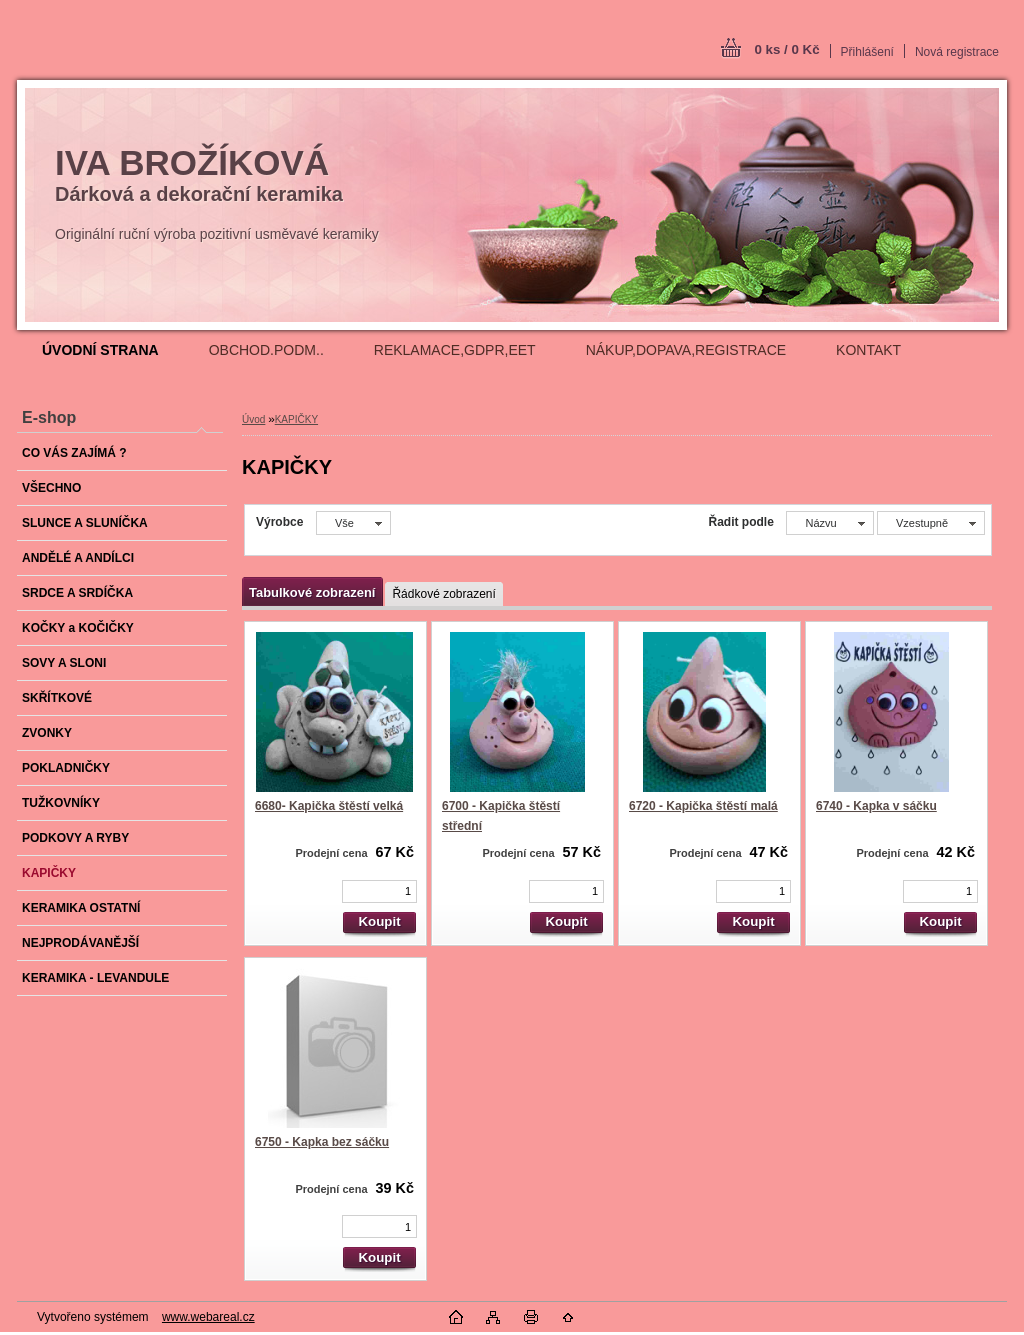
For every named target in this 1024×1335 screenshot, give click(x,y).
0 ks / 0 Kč (786, 49)
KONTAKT (868, 350)
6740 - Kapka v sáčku (876, 806)
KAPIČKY (296, 419)
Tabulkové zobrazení (312, 592)
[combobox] (829, 523)
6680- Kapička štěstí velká (329, 806)
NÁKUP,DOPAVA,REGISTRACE (686, 350)
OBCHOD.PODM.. (266, 350)
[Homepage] (100, 350)
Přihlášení (867, 52)
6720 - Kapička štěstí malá (703, 806)
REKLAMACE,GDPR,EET (455, 350)
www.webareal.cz (208, 1317)
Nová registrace (957, 52)
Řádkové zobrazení (443, 594)
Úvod (253, 419)
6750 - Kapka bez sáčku (322, 1142)
